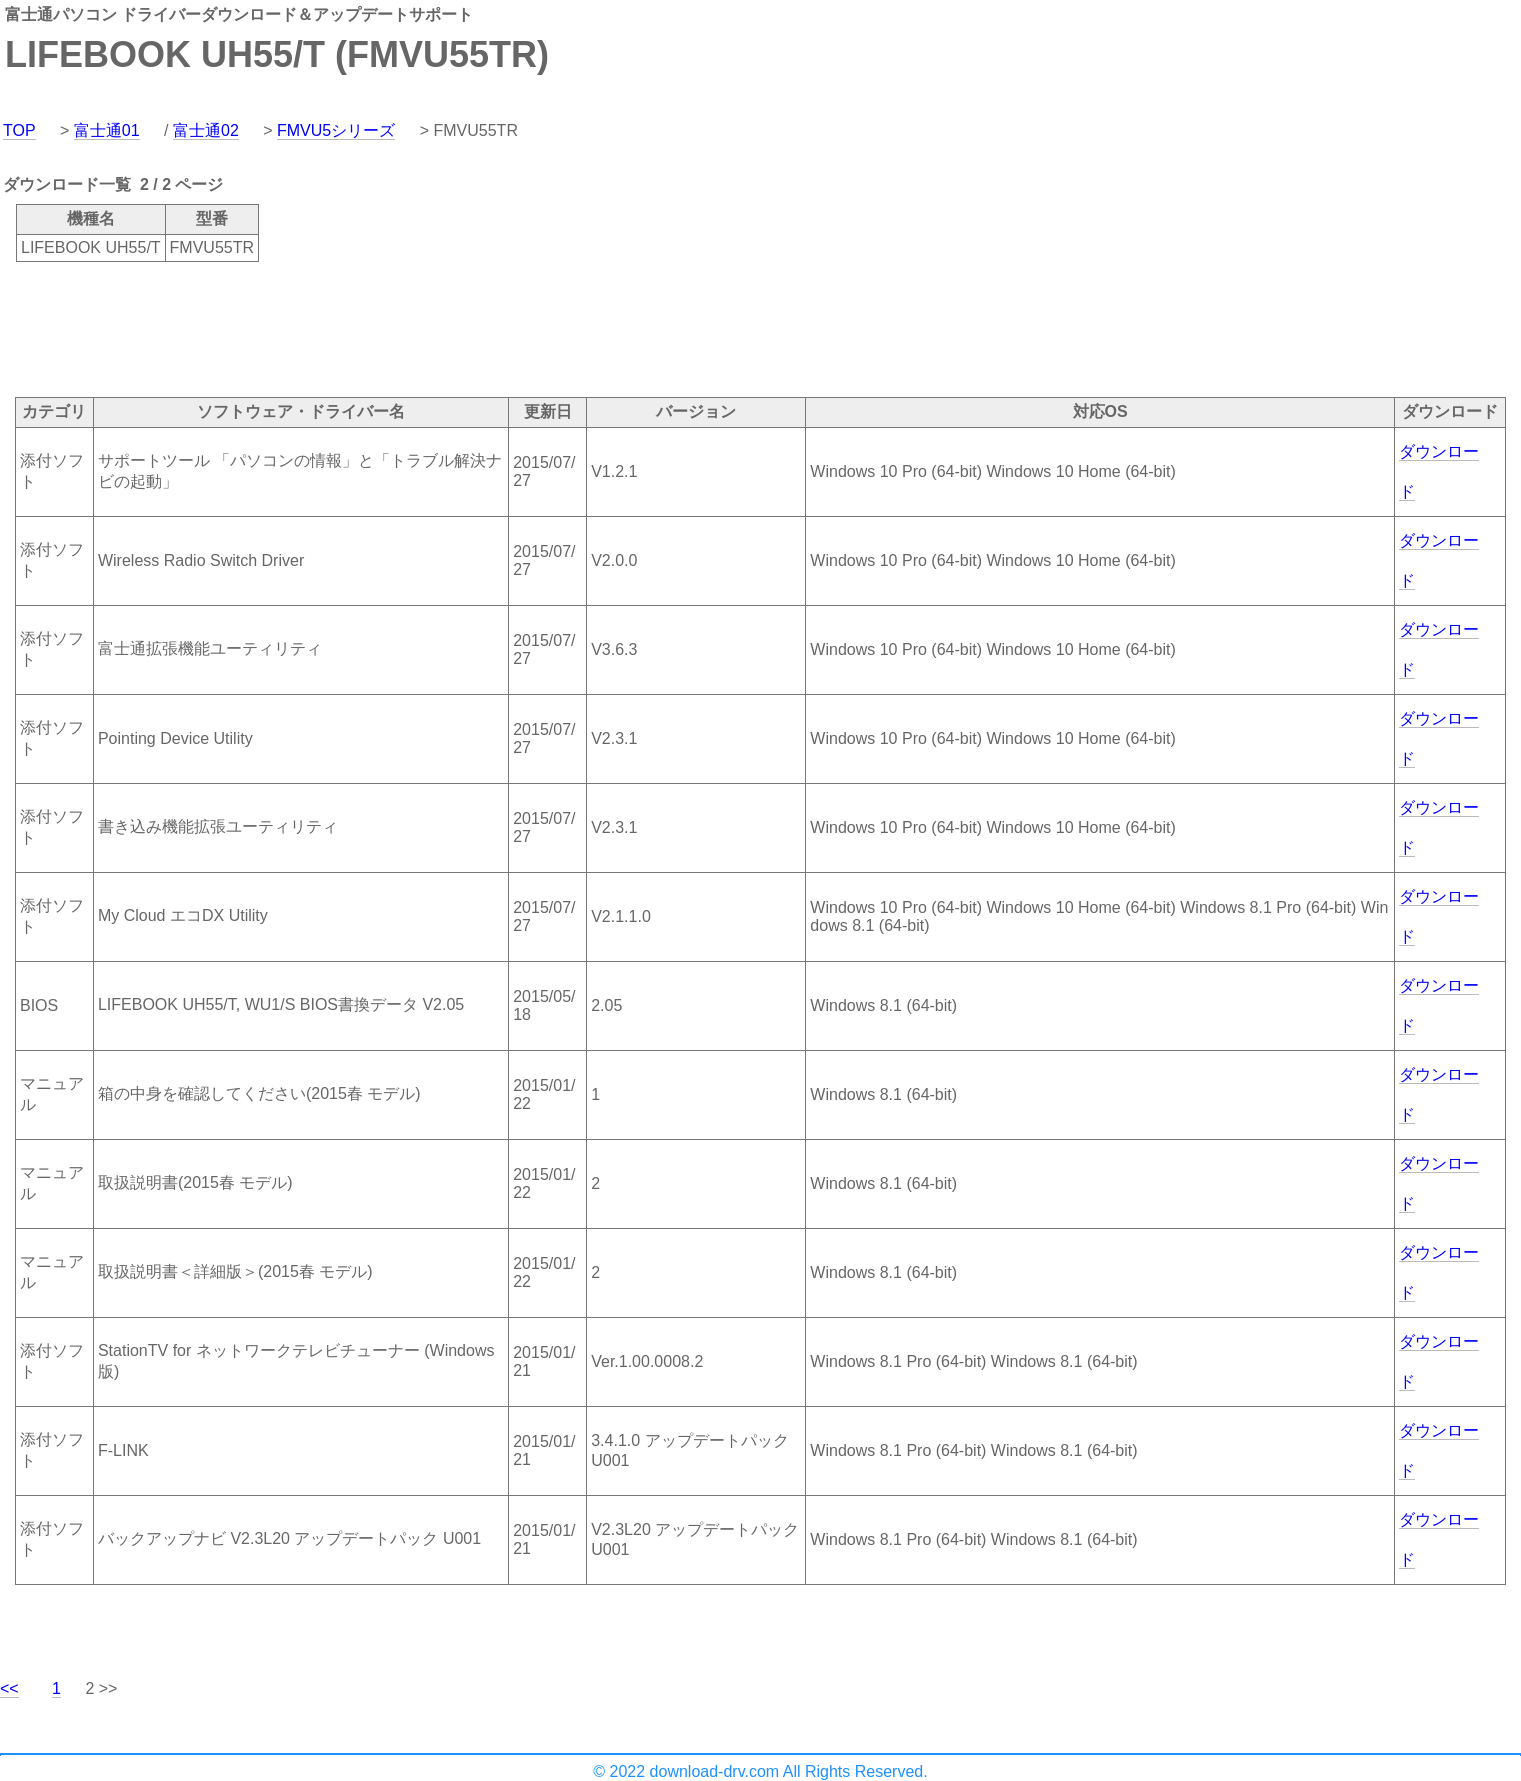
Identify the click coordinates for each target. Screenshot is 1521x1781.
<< (9, 1688)
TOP (19, 130)
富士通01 (107, 130)
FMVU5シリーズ (336, 130)
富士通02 (206, 130)
